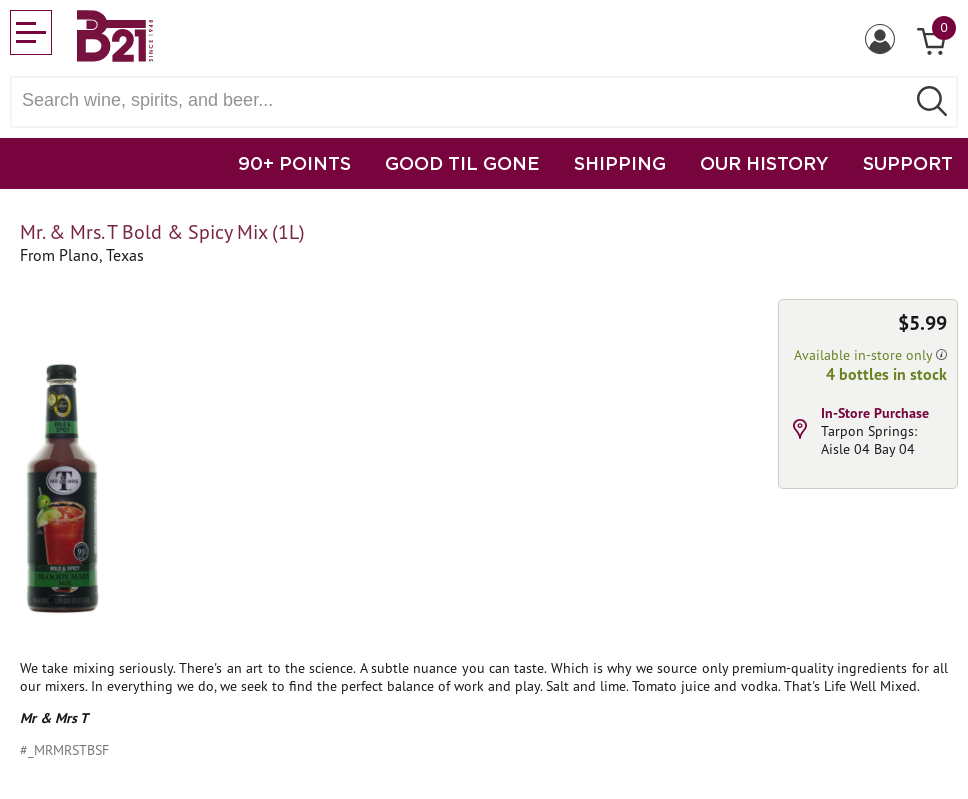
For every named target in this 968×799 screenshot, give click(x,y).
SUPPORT (908, 163)
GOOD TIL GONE (462, 163)
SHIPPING (620, 163)
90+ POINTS (294, 163)
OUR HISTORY (764, 163)
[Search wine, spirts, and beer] (464, 100)
